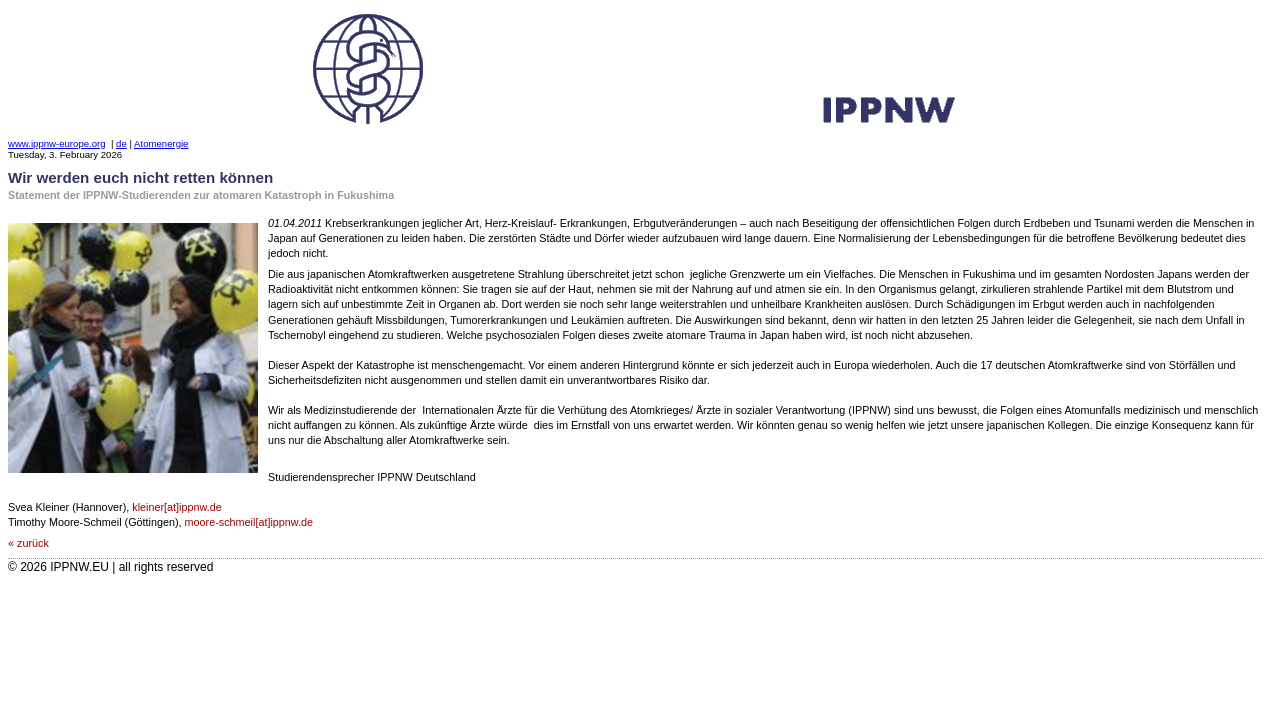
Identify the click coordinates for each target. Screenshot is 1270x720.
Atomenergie (161, 143)
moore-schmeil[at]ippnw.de (249, 522)
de (121, 143)
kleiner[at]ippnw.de (176, 507)
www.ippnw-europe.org (57, 143)
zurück (33, 543)
